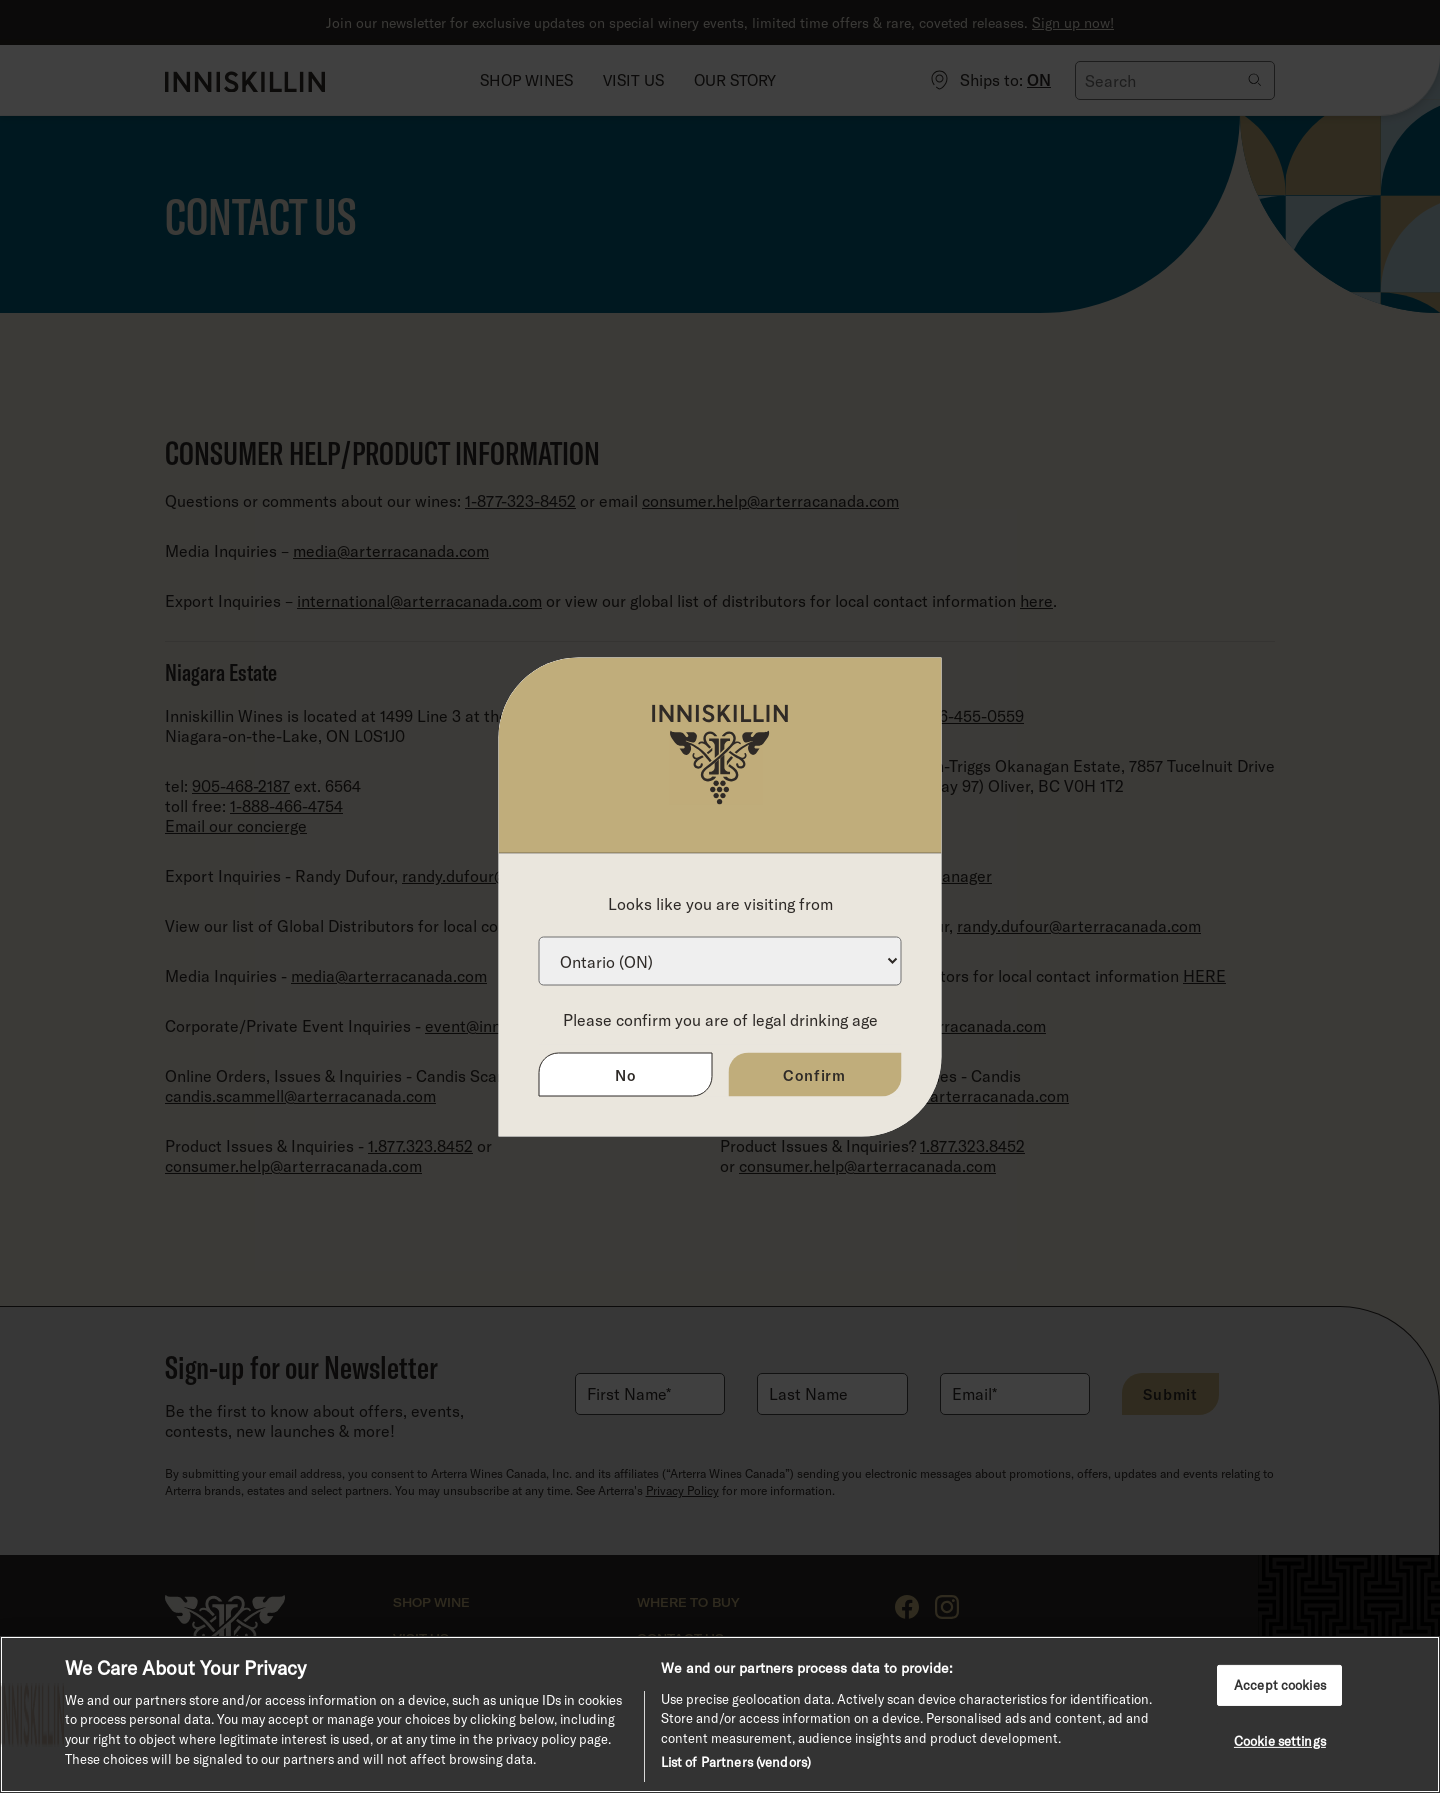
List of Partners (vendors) (736, 1762)
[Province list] (720, 960)
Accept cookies (1280, 1684)
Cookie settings (1280, 1741)
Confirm (814, 1074)
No (625, 1074)
